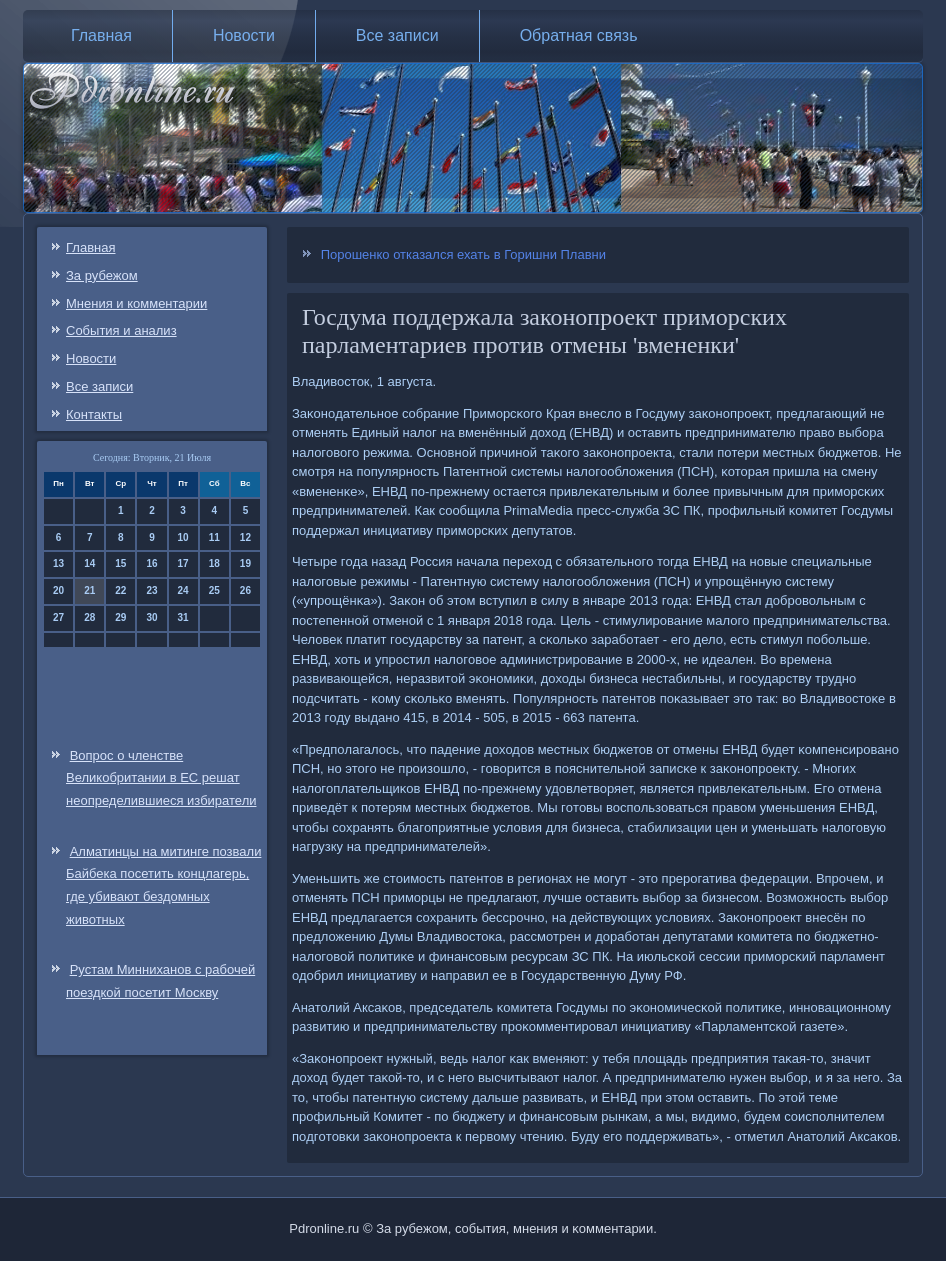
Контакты (94, 414)
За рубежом (102, 275)
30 (151, 617)
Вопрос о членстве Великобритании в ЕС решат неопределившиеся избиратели (161, 778)
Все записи (397, 35)
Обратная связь (579, 35)
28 (89, 617)
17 (183, 563)
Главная (101, 35)
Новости (244, 35)
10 (183, 537)
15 (120, 563)
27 (58, 617)
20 (58, 590)
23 (151, 590)
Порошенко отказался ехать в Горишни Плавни (463, 254)
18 (214, 563)
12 (245, 537)
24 (183, 590)
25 (214, 590)
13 (58, 563)
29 (120, 617)
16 (151, 563)
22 (120, 590)
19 (245, 563)
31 (183, 617)
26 (245, 590)
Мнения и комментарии (136, 303)
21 (89, 590)
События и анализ (121, 330)
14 (89, 563)
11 (214, 537)
